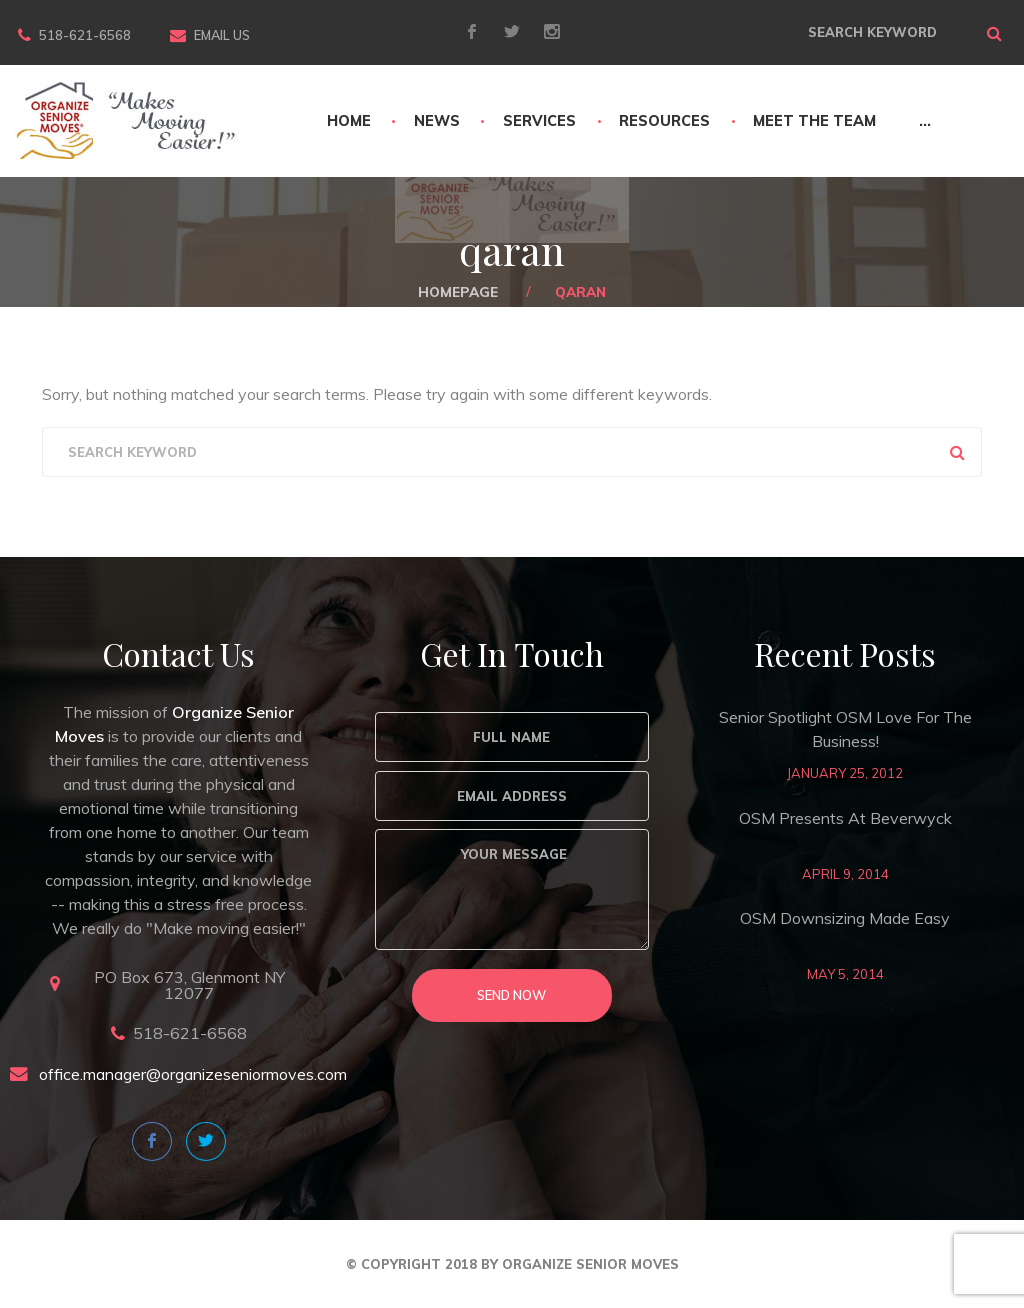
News (437, 121)
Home (349, 121)
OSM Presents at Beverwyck (845, 818)
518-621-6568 (85, 35)
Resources (664, 121)
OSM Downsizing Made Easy (845, 918)
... (925, 121)
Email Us (222, 35)
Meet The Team (814, 121)
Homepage (458, 291)
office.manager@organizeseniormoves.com (193, 1074)
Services (539, 121)
